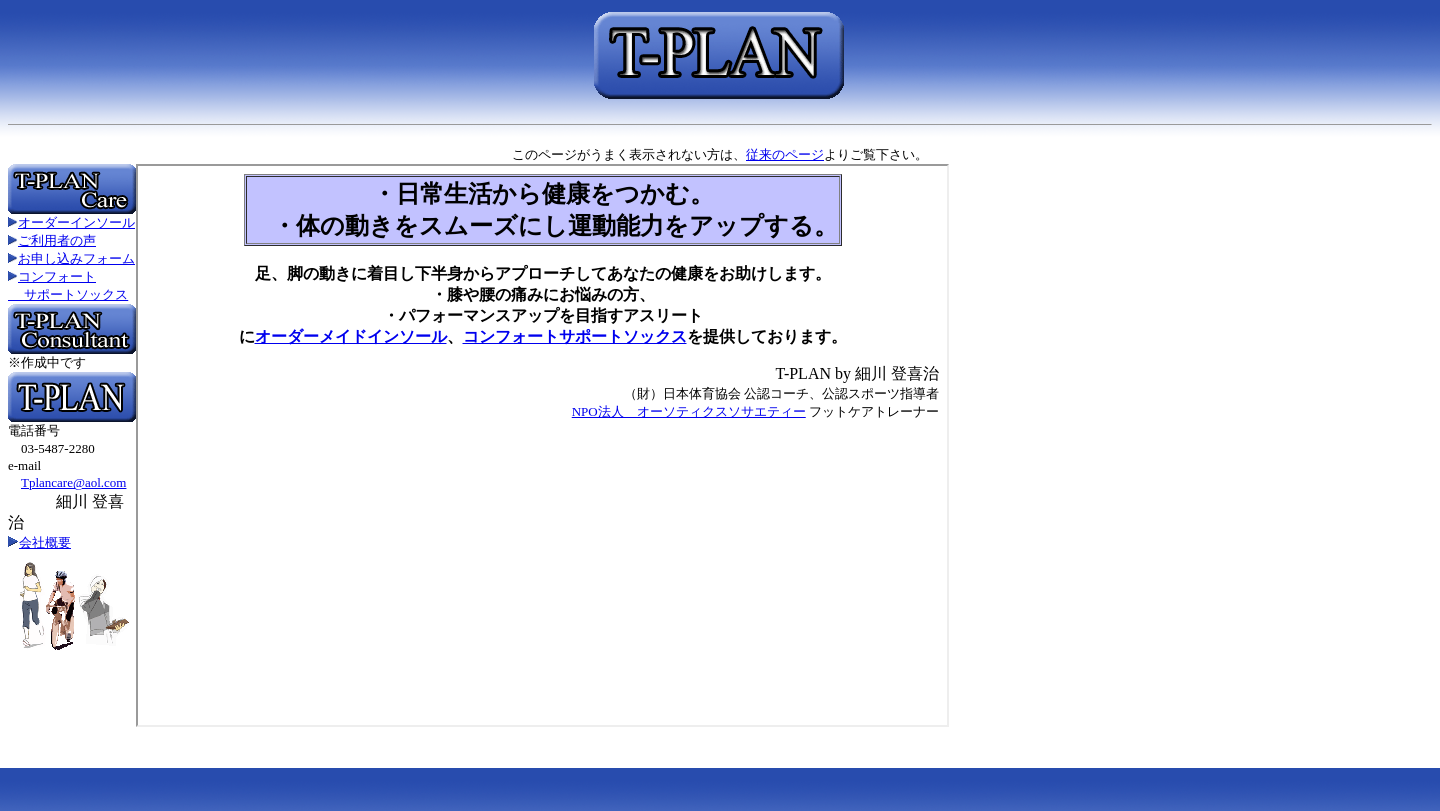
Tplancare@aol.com (73, 482)
